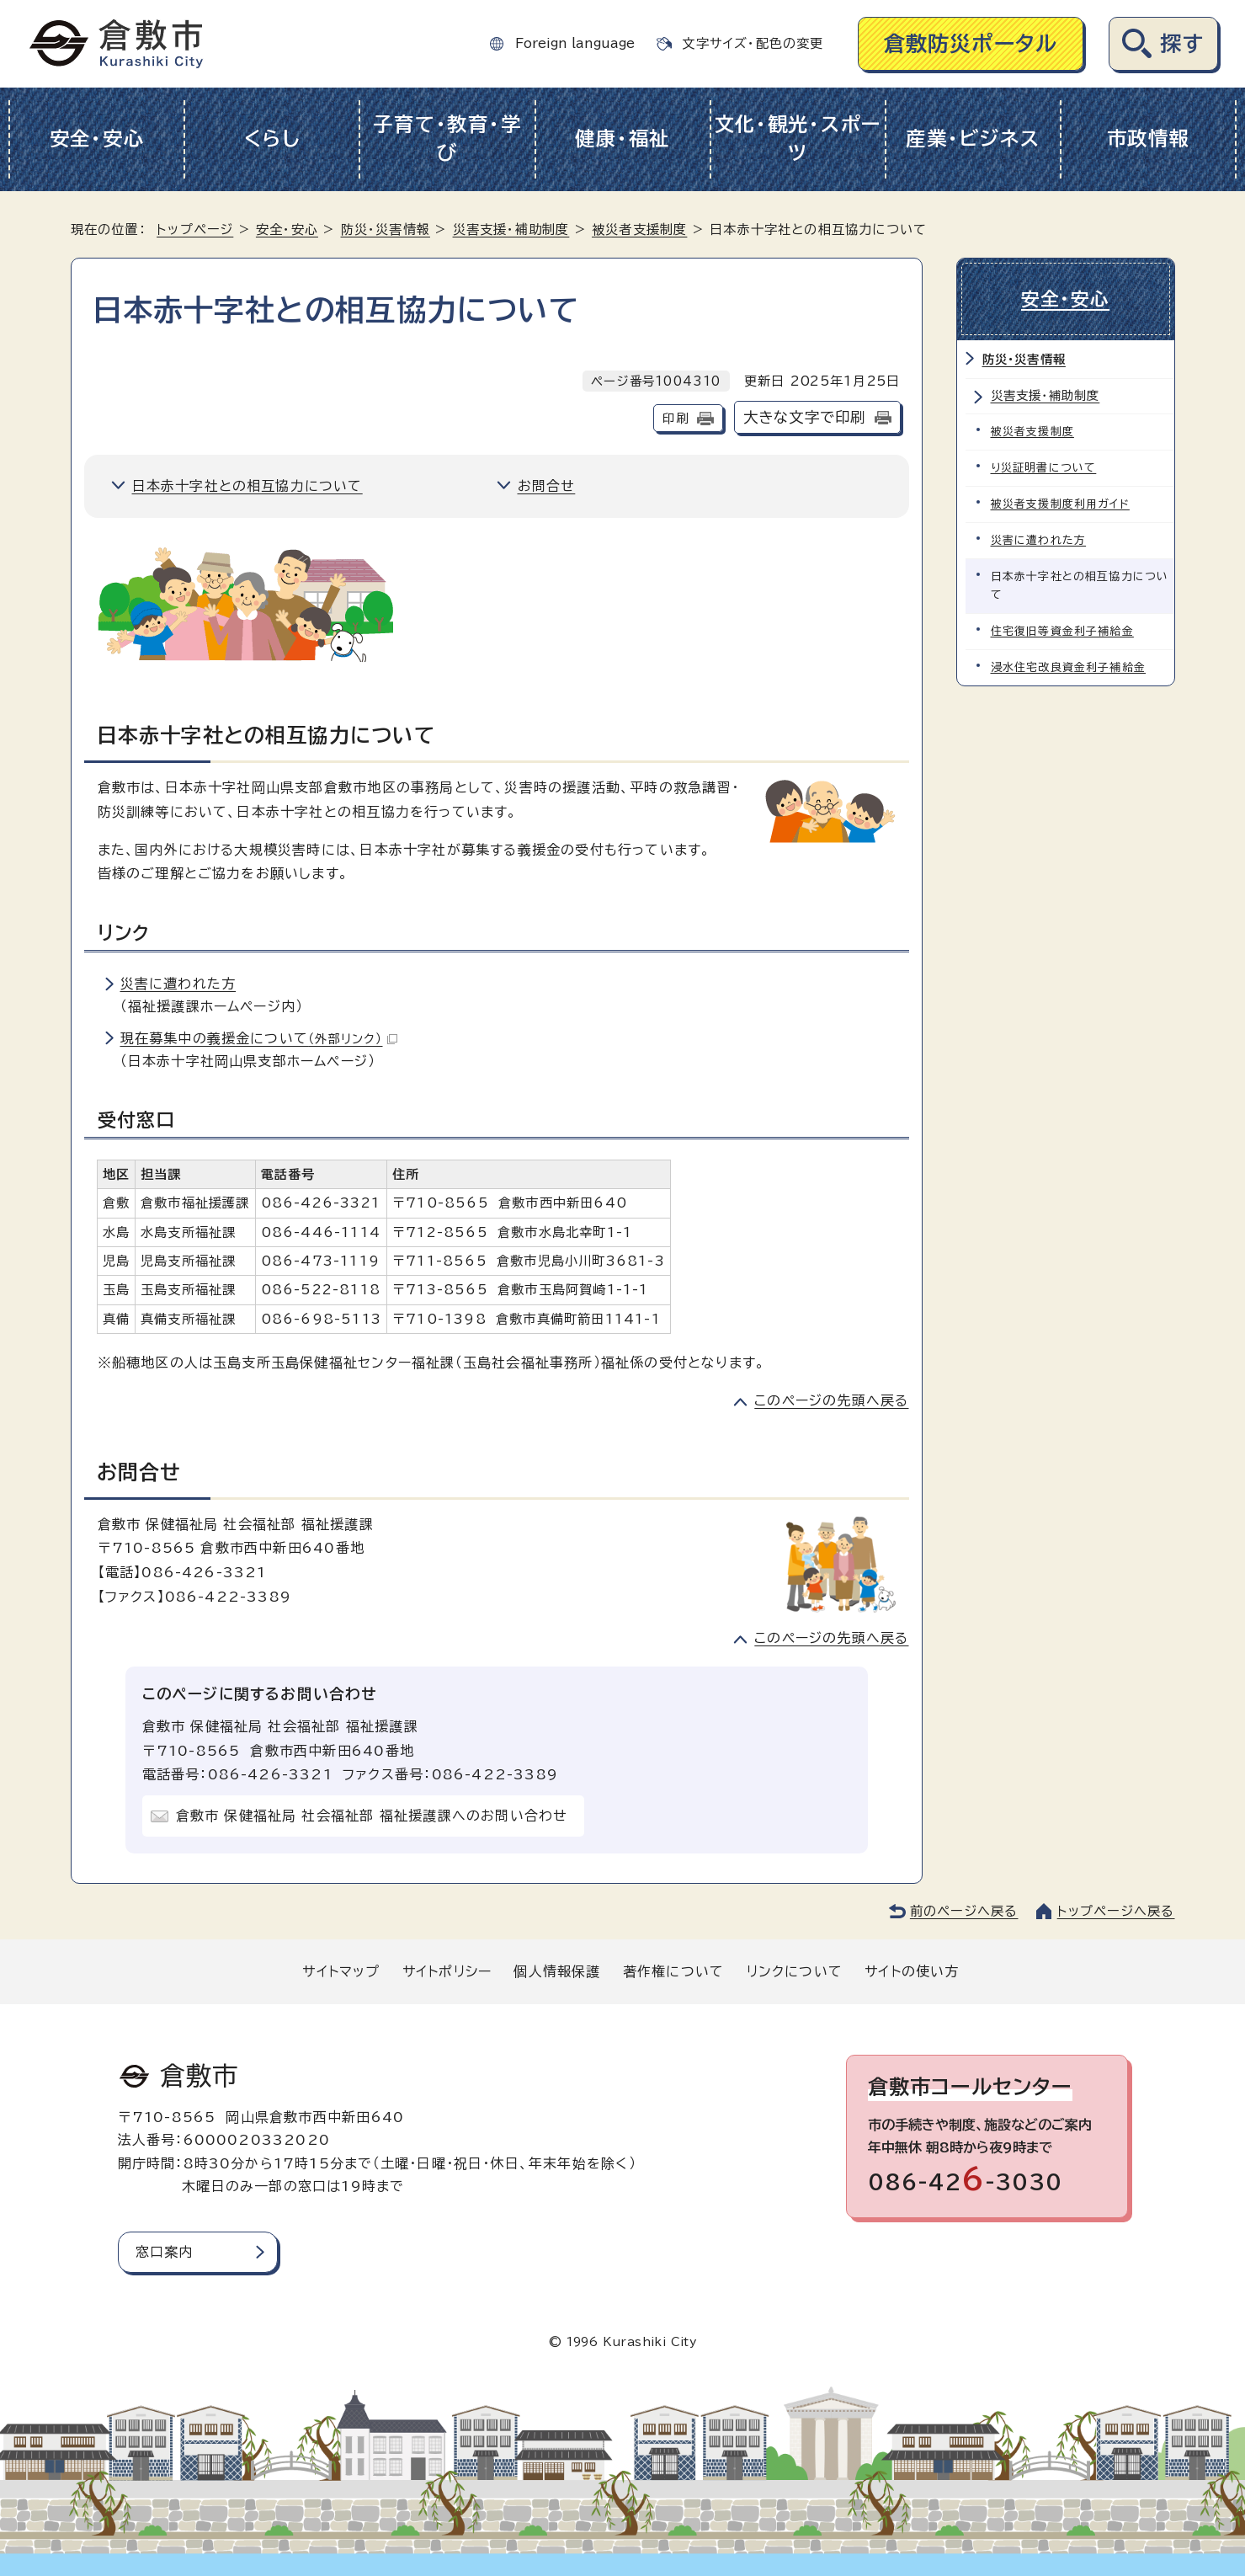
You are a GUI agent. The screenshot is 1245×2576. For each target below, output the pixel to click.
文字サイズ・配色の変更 (752, 43)
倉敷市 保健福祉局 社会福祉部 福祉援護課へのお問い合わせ (372, 1815)
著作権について (673, 1971)
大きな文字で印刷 (804, 417)
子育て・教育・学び (447, 139)
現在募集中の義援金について (258, 1038)
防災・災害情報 (385, 229)
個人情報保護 (556, 1971)
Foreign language (575, 43)
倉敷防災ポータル (971, 43)
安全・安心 (97, 138)
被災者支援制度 (639, 229)
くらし (272, 138)
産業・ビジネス (973, 138)
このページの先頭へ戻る (831, 1400)
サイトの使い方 (912, 1971)
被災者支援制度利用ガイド (1060, 504)
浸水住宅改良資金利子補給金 (1069, 667)
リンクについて (795, 1971)
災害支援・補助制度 (511, 229)
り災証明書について (1044, 467)
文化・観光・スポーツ (798, 139)
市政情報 (1148, 138)
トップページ (195, 229)
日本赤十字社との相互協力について (247, 486)
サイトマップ (341, 1971)
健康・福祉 (622, 138)
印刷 (675, 418)
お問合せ (547, 486)
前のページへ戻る (964, 1911)
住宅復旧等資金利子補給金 (1062, 631)
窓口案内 (165, 2252)
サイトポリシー (447, 1971)
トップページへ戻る (1116, 1911)
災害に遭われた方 (178, 983)
